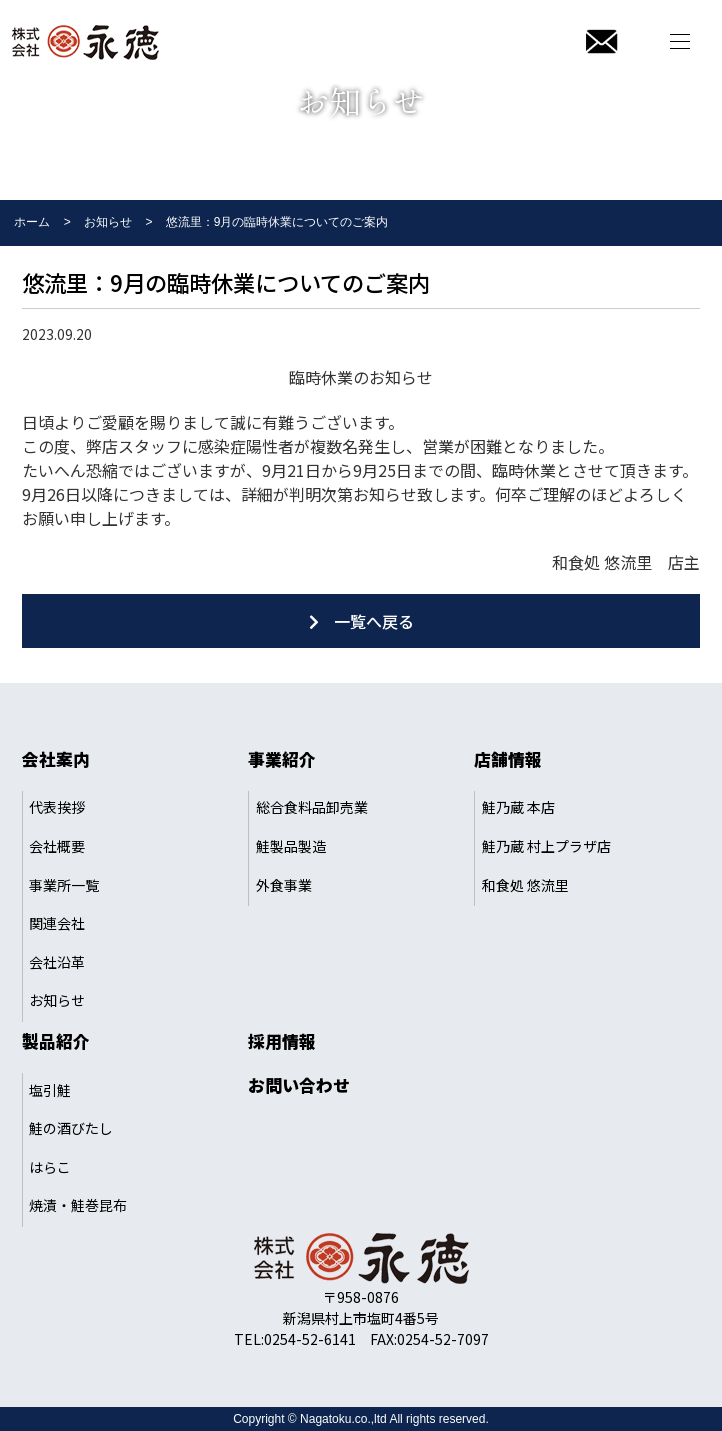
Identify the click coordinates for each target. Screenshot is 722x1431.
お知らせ (57, 1000)
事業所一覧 (64, 885)
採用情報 (282, 1041)
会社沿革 (57, 962)
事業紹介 (282, 759)
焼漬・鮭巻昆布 (78, 1205)
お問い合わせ (299, 1085)
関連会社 (57, 923)
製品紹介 (56, 1041)
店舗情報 (508, 759)
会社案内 (56, 759)
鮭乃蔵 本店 (518, 807)
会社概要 (57, 846)
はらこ (50, 1167)
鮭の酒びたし (71, 1128)
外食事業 (284, 885)
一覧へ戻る (374, 621)
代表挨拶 (57, 807)
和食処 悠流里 (525, 885)
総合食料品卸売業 (312, 807)
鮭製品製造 (291, 846)
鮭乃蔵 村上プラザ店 (546, 846)
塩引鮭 (50, 1090)
